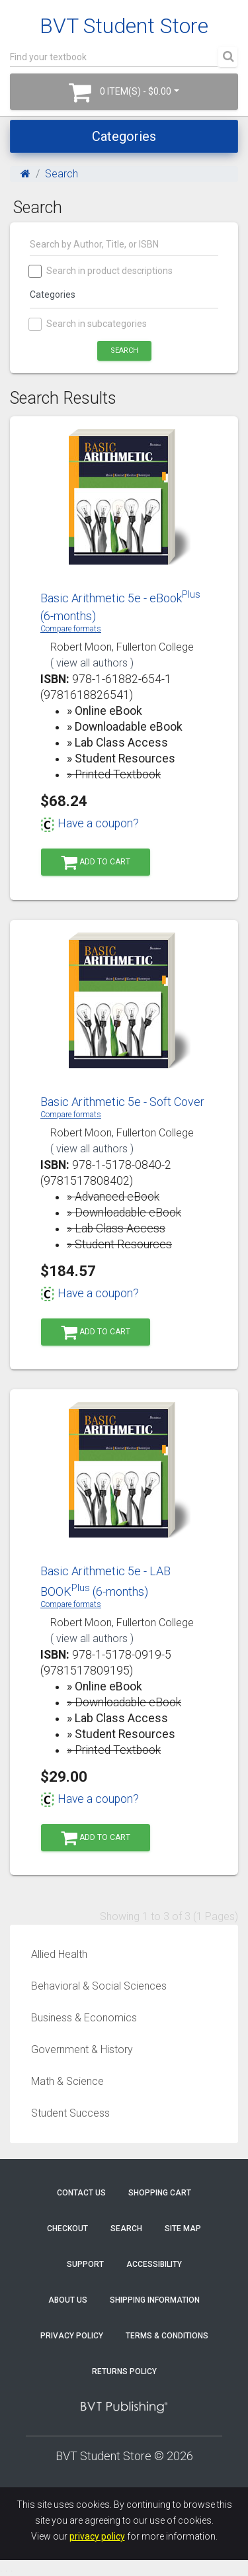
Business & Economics (84, 2017)
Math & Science (67, 2081)
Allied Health (59, 1954)
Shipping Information (155, 2300)
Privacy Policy (71, 2335)
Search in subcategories (88, 324)
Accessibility (154, 2264)
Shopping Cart (159, 2192)
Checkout (67, 2228)
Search (61, 173)
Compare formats (70, 629)
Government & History (82, 2049)
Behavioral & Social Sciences (99, 1986)
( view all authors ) (92, 663)
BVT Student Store (124, 25)
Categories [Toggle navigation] (124, 136)
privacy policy (97, 2536)
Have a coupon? (89, 823)
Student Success (70, 2113)
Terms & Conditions (167, 2335)
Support (85, 2264)
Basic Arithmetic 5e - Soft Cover (122, 1102)
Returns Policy (124, 2371)
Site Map (183, 2228)
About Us (67, 2300)
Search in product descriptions (101, 271)
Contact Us (81, 2192)
